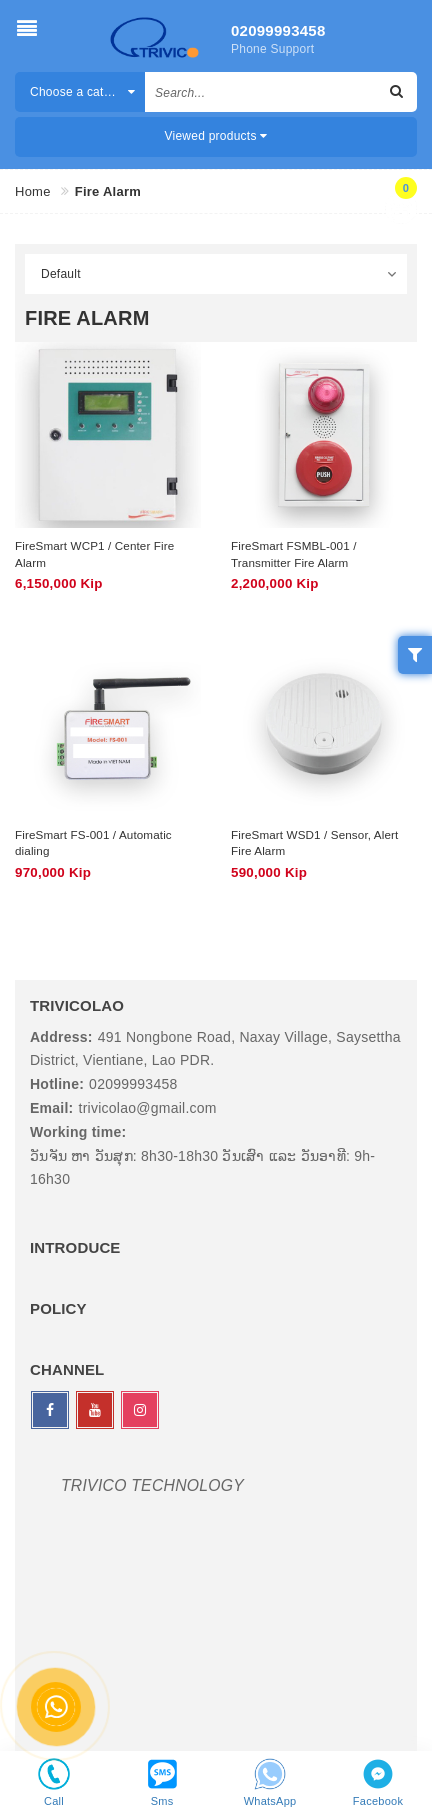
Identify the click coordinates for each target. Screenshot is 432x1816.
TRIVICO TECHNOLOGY (152, 1485)
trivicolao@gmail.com (148, 1108)
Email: (52, 1108)
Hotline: (57, 1084)
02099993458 (277, 30)
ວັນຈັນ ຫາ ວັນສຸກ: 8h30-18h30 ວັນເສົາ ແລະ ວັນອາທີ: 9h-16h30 (202, 1168)
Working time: (78, 1132)
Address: (61, 1037)
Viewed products (216, 136)
